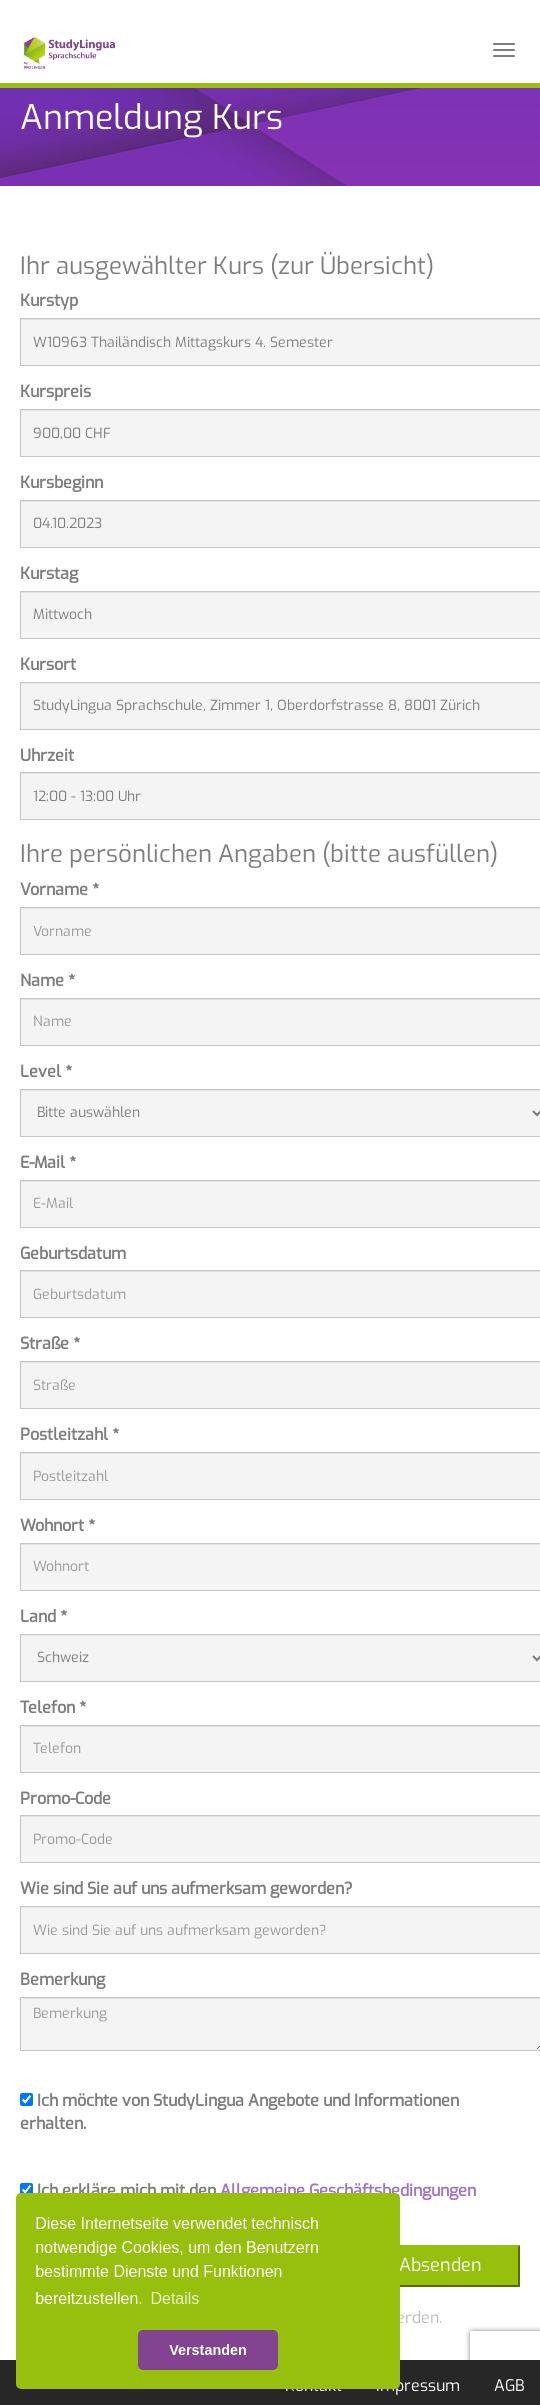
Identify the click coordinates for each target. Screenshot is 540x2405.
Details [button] (174, 2298)
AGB (509, 2385)
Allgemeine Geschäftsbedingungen (348, 2190)
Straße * (50, 1343)
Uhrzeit (47, 755)
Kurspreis (55, 391)
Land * (43, 1616)
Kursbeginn (61, 482)
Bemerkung (62, 1979)
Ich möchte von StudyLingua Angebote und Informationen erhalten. (239, 2112)
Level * (46, 1071)
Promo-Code (65, 1798)
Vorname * (59, 889)
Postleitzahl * (69, 1434)
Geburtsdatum (73, 1253)
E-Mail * (48, 1162)
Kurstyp (49, 300)
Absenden (440, 2265)
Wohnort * (57, 1525)
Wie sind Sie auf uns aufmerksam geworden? (186, 1888)
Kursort (48, 664)
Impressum (418, 2385)
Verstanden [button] (208, 2350)
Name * (47, 980)
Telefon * (53, 1707)
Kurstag (49, 573)
